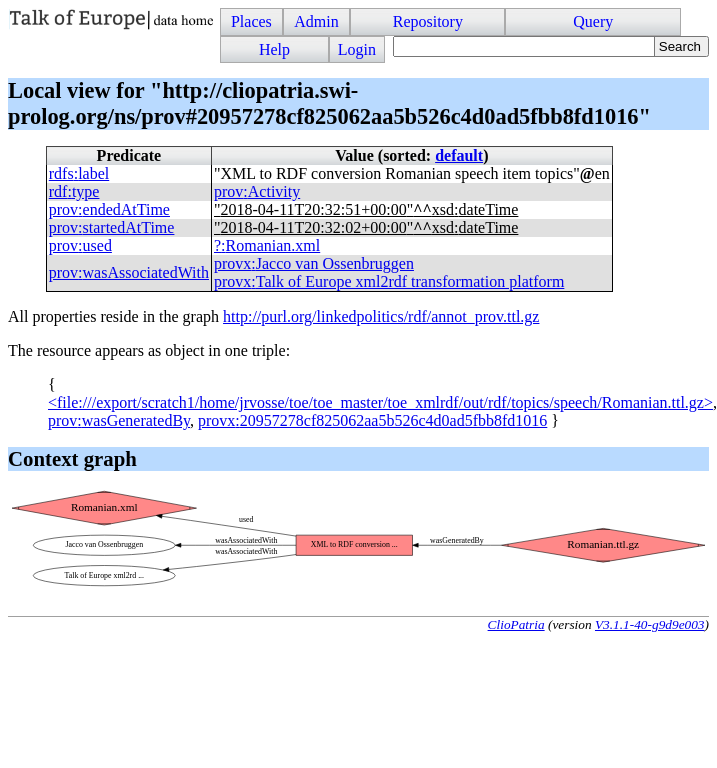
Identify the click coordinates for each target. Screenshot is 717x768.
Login (357, 49)
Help (274, 49)
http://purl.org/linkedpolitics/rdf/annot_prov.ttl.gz (381, 316)
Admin (316, 21)
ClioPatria (516, 624)
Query (593, 21)
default (459, 155)
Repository (428, 21)
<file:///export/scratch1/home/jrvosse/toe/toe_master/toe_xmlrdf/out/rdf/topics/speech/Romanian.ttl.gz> (380, 402)
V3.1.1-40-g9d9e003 (650, 624)
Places (251, 21)
